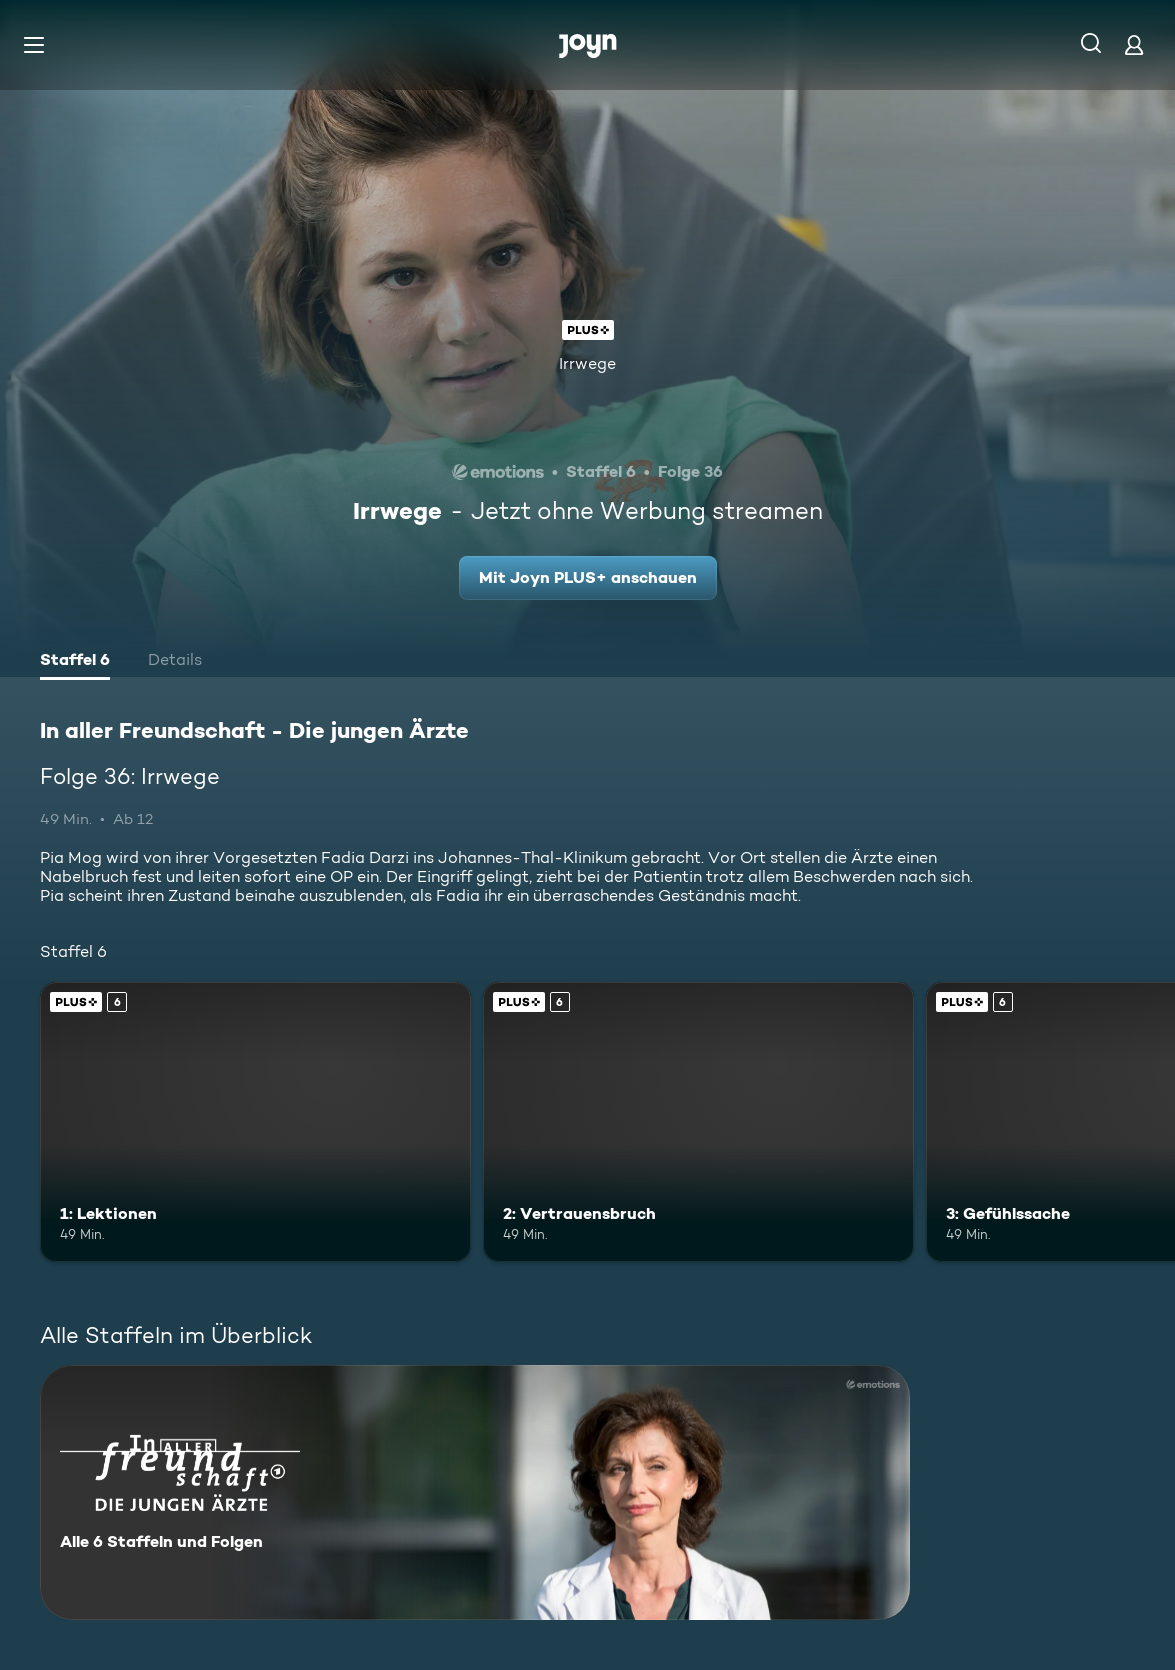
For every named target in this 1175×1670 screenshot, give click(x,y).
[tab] (75, 662)
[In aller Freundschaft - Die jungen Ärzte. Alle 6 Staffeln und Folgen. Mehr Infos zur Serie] (475, 1492)
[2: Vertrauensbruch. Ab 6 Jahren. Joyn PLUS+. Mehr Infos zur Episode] (698, 1122)
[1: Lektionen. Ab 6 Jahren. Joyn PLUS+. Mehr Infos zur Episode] (255, 1122)
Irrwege (587, 363)
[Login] (1134, 44)
